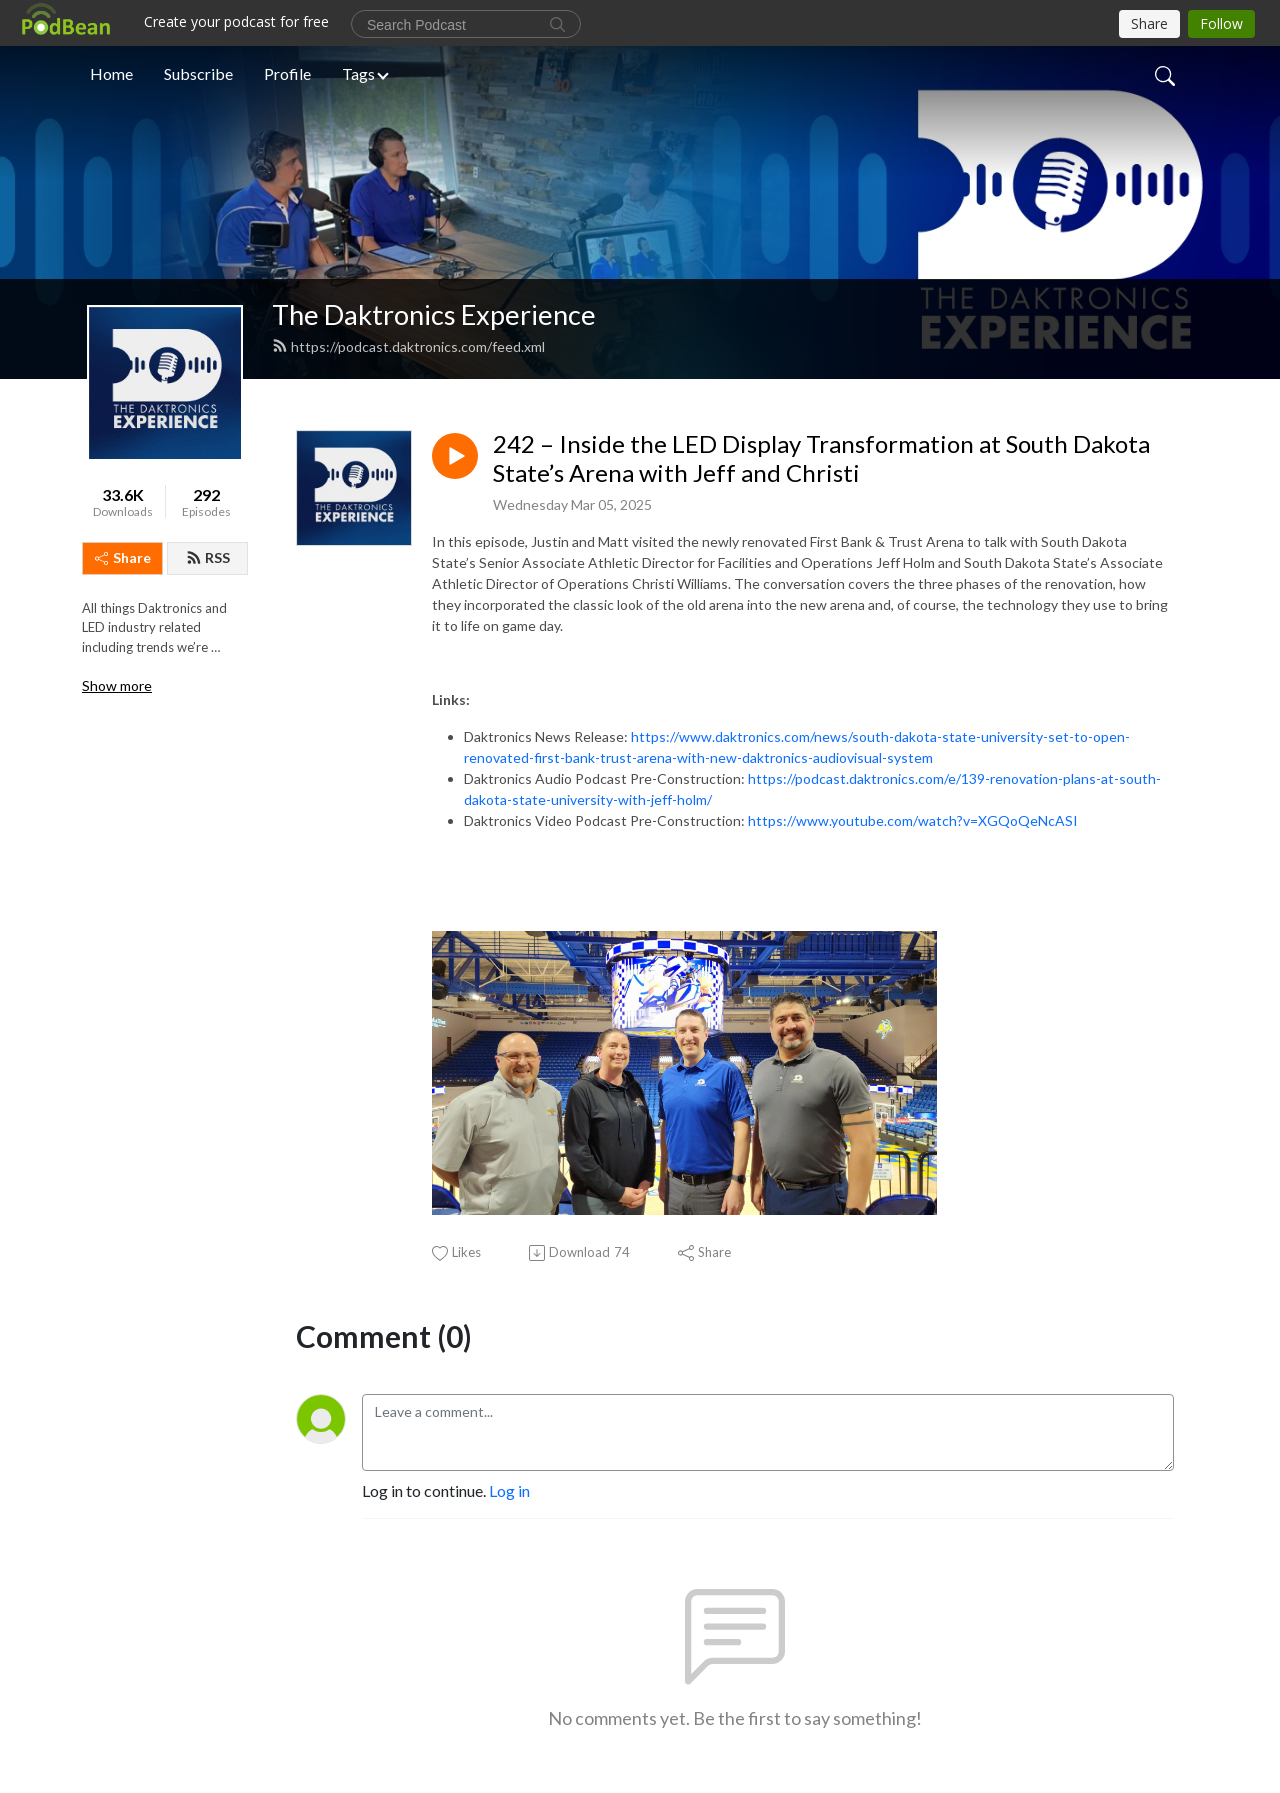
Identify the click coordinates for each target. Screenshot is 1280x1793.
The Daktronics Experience (434, 314)
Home (111, 73)
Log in (509, 1490)
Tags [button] (358, 73)
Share (123, 557)
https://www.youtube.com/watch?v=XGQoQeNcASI (913, 820)
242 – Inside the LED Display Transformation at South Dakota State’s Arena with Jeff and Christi (821, 458)
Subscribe (198, 73)
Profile (287, 73)
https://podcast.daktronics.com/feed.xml (408, 346)
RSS (208, 557)
